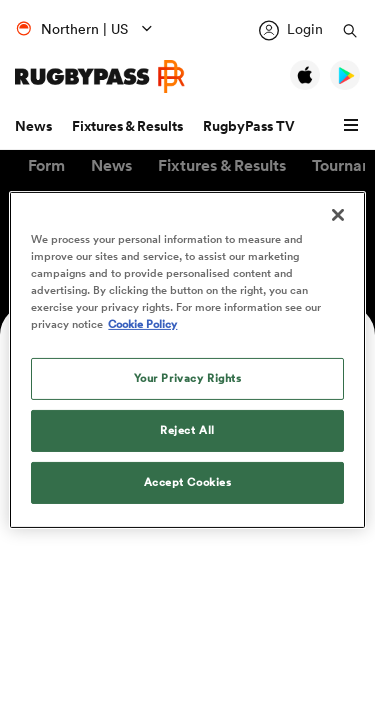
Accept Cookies (188, 482)
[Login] (291, 30)
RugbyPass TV (249, 126)
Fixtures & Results (127, 126)
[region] (187, 360)
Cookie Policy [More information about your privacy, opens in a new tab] (142, 324)
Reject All (187, 430)
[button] (354, 126)
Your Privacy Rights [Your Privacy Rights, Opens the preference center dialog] (188, 378)
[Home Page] (100, 76)
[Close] (338, 215)
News (33, 126)
